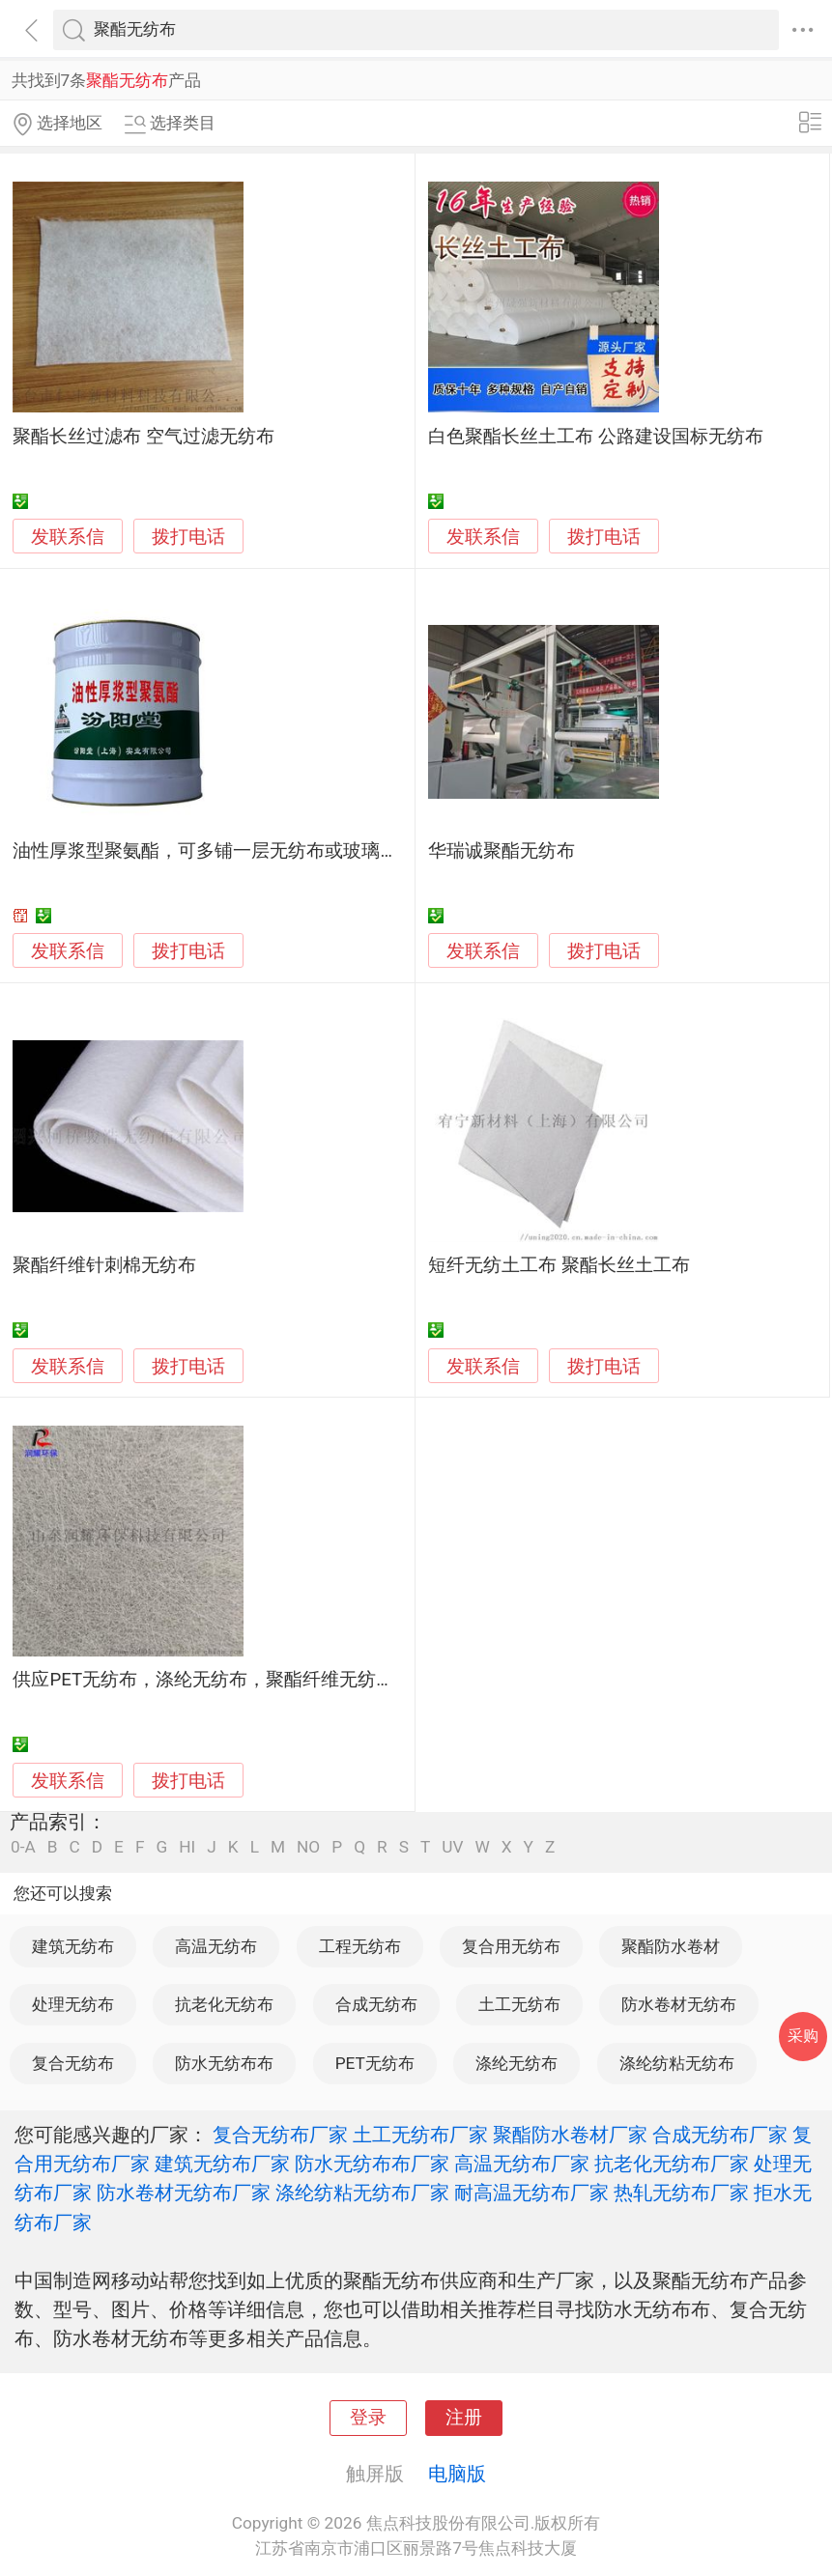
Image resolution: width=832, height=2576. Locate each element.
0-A (23, 1847)
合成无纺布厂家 (720, 2134)
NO (308, 1847)
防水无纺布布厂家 (372, 2163)
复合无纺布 (73, 2063)
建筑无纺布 (73, 1946)
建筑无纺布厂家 (222, 2163)
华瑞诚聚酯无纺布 (501, 851)
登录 (368, 2417)
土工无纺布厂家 (420, 2134)
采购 (803, 2035)
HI (187, 1847)
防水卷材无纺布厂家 (184, 2192)
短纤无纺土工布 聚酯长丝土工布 (559, 1265)
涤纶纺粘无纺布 (676, 2063)
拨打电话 (188, 536)
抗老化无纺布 (224, 2004)
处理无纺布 (73, 2004)
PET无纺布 (375, 2063)
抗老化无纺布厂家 (671, 2163)
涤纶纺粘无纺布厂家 (362, 2192)
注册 (463, 2417)
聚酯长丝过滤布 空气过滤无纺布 (143, 436)
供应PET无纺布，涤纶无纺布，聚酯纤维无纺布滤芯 (222, 1679)
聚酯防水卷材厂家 (570, 2134)
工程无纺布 (360, 1946)
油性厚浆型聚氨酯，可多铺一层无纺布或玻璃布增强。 (233, 851)
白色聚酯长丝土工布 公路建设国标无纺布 (595, 436)
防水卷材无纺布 (678, 2004)
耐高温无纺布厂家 (531, 2192)
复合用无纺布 (511, 1946)
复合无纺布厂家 (280, 2134)
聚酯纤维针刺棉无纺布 (104, 1265)
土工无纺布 (519, 2004)
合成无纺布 (376, 2004)
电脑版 (457, 2473)
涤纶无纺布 (516, 2063)
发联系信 (67, 537)
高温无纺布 (216, 1946)
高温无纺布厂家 (521, 2163)
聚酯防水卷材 (670, 1946)
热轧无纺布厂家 (681, 2192)
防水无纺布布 (224, 2063)
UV (452, 1847)
